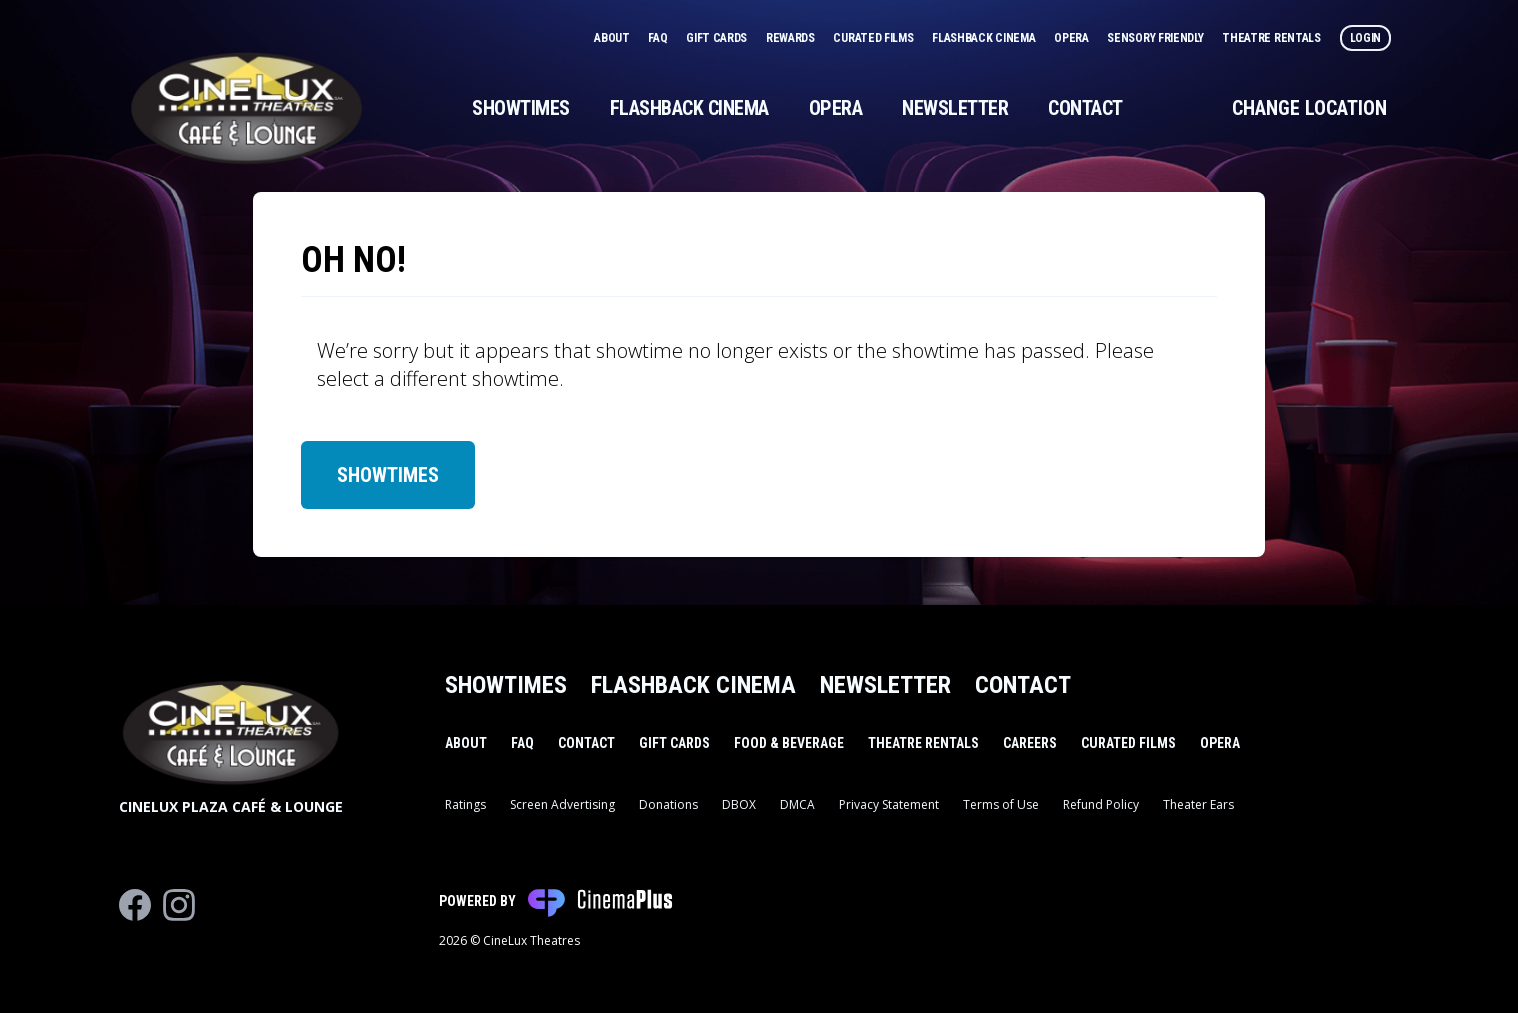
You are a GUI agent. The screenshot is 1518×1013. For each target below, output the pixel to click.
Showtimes (521, 108)
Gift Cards (718, 38)
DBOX (739, 804)
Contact (1085, 108)
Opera (1072, 38)
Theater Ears (1198, 804)
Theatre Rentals (1272, 38)
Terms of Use (1001, 804)
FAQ (659, 38)
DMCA (797, 804)
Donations (668, 804)
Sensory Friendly (1156, 38)
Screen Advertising (562, 804)
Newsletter (955, 108)
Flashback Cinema (985, 38)
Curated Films (874, 38)
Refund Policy (1101, 804)
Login (1366, 38)
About (613, 38)
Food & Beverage (789, 743)
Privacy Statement (889, 804)
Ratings (465, 804)
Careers (1030, 743)
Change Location (1309, 108)
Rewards (792, 38)
